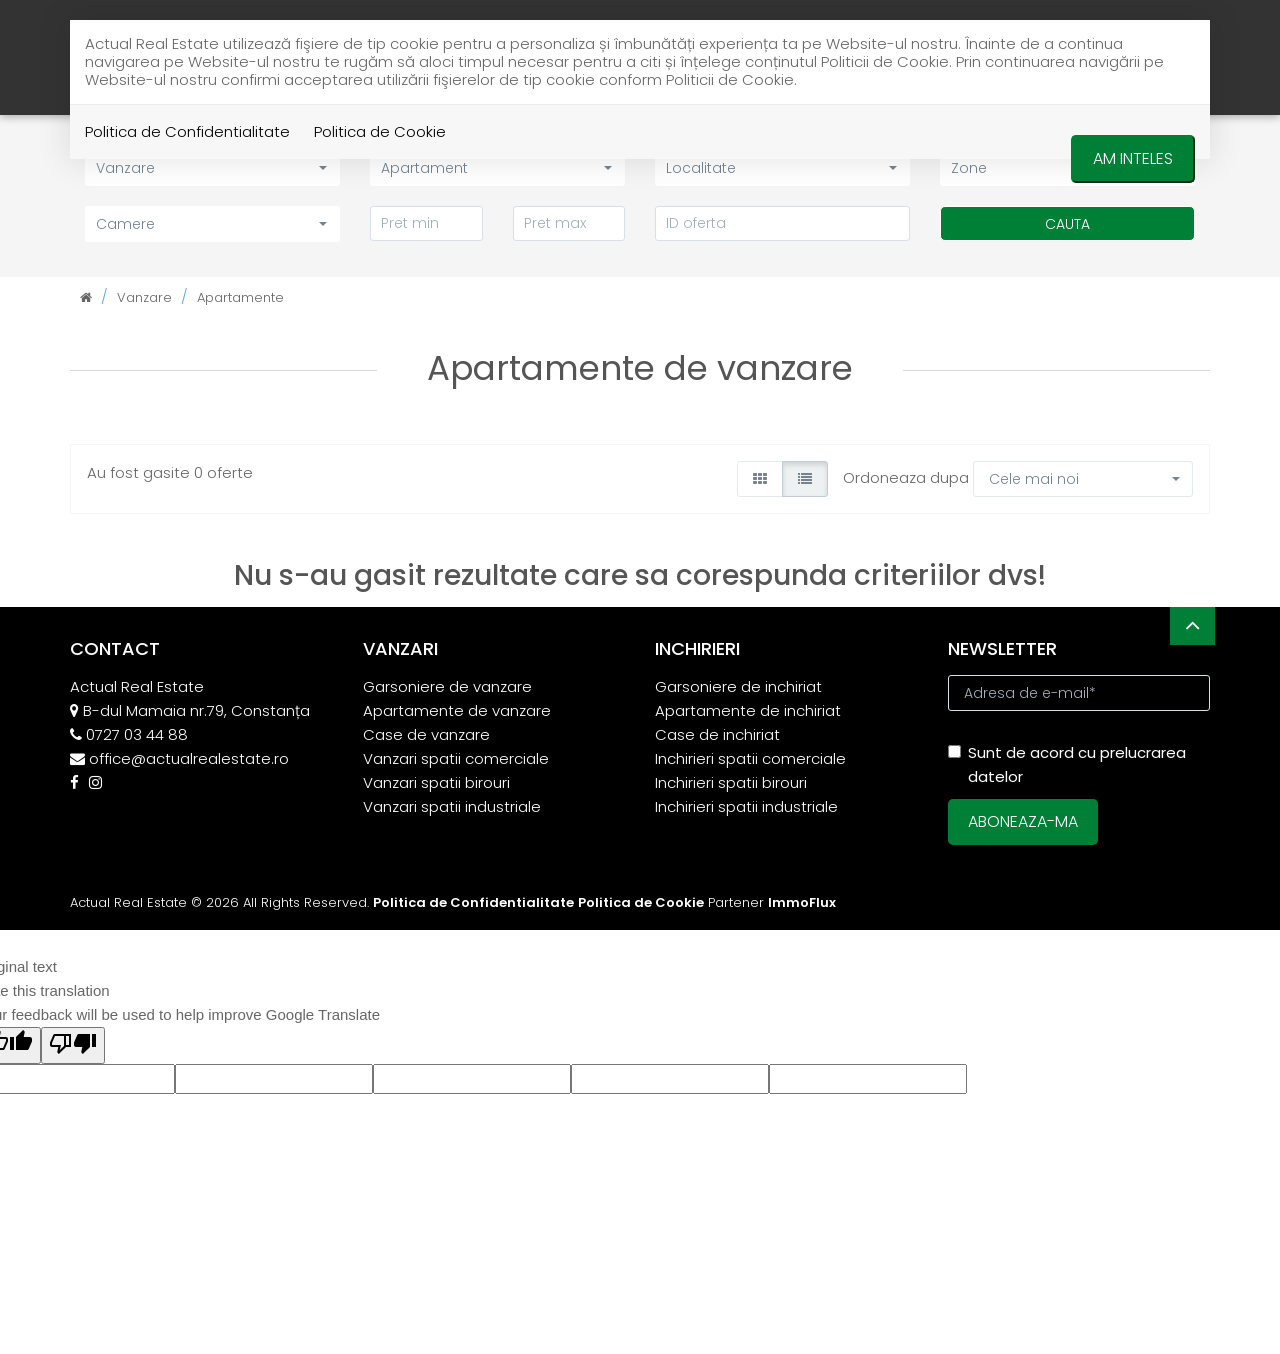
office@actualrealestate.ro (189, 758)
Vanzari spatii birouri (436, 782)
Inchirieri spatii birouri (731, 782)
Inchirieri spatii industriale (746, 806)
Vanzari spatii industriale (452, 806)
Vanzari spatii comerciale (456, 758)
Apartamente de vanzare (457, 710)
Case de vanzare (426, 734)
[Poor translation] (73, 1045)
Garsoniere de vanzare (447, 686)
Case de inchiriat (717, 734)
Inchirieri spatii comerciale (750, 758)
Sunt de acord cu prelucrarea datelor (1067, 764)
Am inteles (1133, 158)
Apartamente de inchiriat (748, 710)
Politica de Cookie (380, 131)
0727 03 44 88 (137, 734)
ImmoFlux (802, 902)
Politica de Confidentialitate (187, 131)
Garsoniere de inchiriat (738, 686)
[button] (212, 223)
